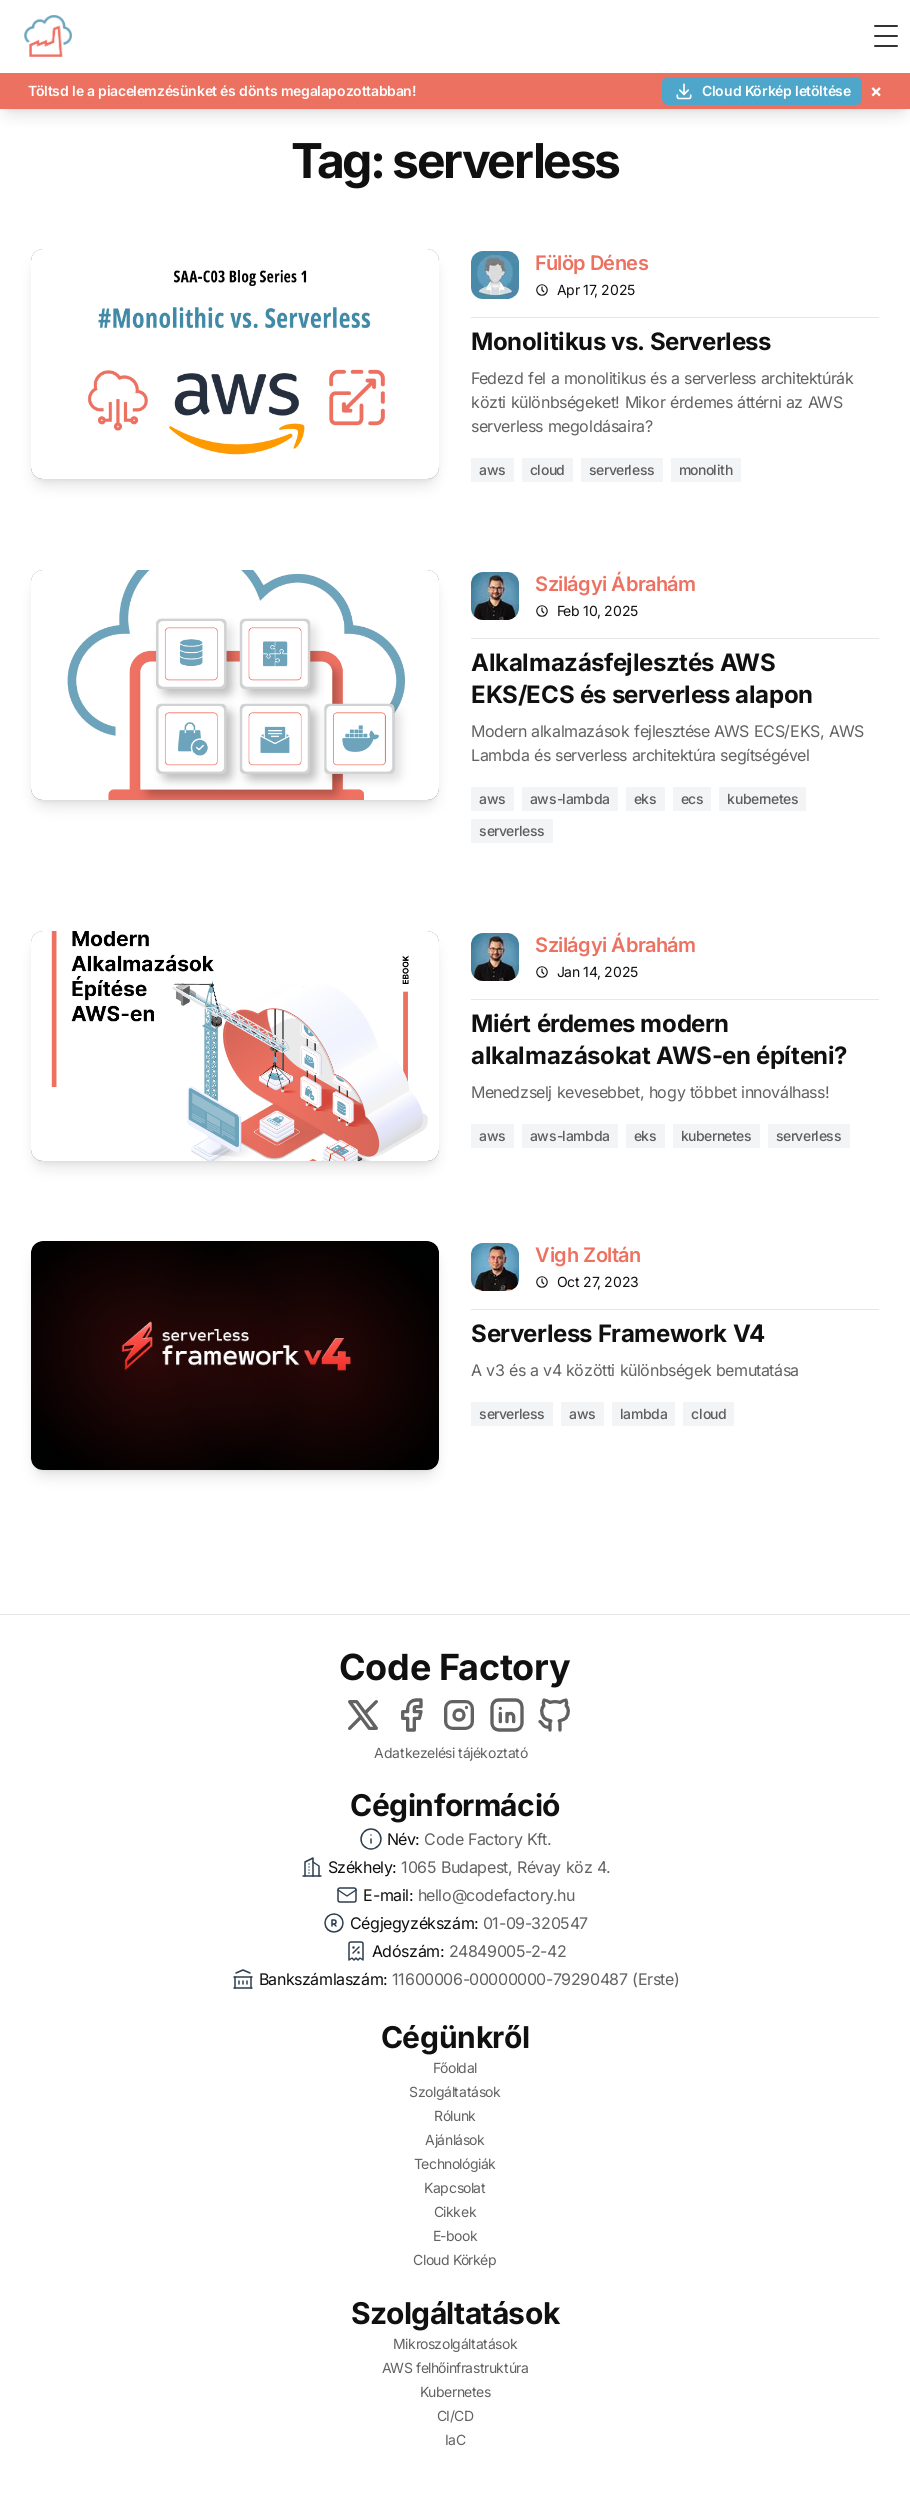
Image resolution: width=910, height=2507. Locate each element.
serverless (622, 469)
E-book (455, 2235)
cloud (547, 469)
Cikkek (455, 2211)
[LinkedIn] (507, 1715)
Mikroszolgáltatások (455, 2343)
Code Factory (455, 1667)
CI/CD (455, 2415)
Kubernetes (455, 2391)
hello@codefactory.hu (496, 1895)
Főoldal (455, 2067)
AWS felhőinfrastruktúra (455, 2367)
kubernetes (762, 798)
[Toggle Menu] (886, 36)
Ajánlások (454, 2139)
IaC (455, 2439)
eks (645, 798)
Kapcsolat (454, 2187)
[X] (363, 1715)
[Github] (555, 1715)
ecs (692, 798)
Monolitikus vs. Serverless (621, 341)
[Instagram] (459, 1715)
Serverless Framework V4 (618, 1333)
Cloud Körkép (454, 2259)
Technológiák (455, 2163)
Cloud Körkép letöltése (762, 91)
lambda (644, 1413)
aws (492, 469)
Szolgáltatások (454, 2091)
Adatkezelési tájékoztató (450, 1752)
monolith (706, 469)
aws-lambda (570, 798)
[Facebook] (411, 1715)
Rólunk (455, 2115)
